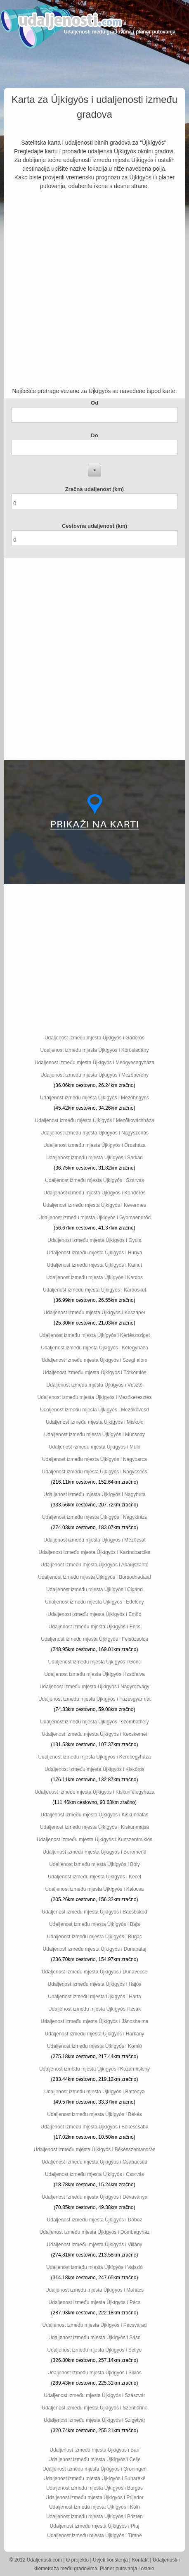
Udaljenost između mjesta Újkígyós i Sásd (94, 2337)
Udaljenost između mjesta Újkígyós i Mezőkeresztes (95, 1397)
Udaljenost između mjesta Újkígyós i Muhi (94, 1447)
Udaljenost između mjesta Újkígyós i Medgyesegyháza (94, 1062)
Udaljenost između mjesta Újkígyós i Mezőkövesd (94, 1410)
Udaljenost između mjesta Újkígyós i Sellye (94, 2350)
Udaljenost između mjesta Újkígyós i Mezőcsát (94, 1540)
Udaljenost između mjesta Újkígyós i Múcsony (94, 1434)
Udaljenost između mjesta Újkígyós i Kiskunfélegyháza (94, 1792)
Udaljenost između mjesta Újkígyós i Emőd (94, 1614)
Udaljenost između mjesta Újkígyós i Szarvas (94, 1180)
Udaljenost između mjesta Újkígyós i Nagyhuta (94, 1494)
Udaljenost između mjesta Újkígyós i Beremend (94, 1852)
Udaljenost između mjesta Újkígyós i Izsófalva (94, 1674)
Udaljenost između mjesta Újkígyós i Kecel (94, 1877)
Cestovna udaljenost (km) (94, 526)
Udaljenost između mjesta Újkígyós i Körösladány (94, 1050)
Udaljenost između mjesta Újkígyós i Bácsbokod (94, 1912)
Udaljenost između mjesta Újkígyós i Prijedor (94, 2497)
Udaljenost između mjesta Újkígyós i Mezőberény (94, 1075)
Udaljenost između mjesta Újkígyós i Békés (94, 2114)
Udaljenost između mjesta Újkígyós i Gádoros (94, 1038)
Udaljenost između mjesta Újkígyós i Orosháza (94, 1145)
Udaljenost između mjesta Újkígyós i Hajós (95, 1984)
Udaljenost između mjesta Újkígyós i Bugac (94, 1937)
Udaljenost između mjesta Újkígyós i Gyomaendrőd (94, 1217)
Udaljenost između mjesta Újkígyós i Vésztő (95, 1385)
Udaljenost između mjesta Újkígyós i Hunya (94, 1253)
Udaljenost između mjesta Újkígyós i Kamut (94, 1265)
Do (94, 435)
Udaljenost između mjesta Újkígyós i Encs (95, 1627)
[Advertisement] (94, 289)
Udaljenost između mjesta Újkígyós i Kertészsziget (94, 1335)
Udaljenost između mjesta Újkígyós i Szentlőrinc (94, 2408)
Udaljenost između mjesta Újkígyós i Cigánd (94, 1589)
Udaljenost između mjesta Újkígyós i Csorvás (94, 2174)
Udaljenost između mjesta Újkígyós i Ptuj (94, 2526)
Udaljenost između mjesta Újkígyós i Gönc (94, 1662)
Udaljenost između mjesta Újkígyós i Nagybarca (94, 1459)
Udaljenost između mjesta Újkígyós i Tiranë (94, 2535)
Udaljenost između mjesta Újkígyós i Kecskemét (94, 1734)
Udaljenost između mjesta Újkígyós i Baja (94, 1924)
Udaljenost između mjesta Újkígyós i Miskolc (94, 1422)
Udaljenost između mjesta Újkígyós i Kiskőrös (94, 1769)
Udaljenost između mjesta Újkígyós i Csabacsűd (94, 2162)
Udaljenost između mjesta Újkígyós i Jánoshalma (95, 2021)
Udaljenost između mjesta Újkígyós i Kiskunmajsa (94, 1827)
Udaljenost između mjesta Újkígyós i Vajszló (94, 2267)
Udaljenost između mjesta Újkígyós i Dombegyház (95, 2232)
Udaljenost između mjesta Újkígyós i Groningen (94, 2469)
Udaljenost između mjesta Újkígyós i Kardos (94, 1277)
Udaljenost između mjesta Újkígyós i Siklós (94, 2373)
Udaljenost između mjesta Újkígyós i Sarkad (94, 1158)
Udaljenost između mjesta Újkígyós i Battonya (94, 2092)
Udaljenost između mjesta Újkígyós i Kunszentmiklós (94, 1839)
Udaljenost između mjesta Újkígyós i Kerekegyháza (94, 1757)
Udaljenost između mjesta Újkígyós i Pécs (95, 2302)
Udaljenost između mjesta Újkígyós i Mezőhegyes (94, 1098)
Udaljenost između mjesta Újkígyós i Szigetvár (94, 2420)
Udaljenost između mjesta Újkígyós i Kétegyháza (94, 1348)
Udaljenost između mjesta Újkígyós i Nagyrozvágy (94, 1687)
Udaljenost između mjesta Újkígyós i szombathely (94, 1722)
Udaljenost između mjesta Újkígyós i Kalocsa (94, 1889)
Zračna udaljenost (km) (94, 489)
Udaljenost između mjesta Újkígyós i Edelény (94, 1602)
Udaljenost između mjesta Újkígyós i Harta (94, 1996)
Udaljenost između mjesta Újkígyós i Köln (94, 2507)
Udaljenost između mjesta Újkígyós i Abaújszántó (94, 1565)
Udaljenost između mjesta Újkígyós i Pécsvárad (95, 2325)
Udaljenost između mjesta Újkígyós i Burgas (94, 2488)
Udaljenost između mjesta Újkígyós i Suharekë (94, 2478)
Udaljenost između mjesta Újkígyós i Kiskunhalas (95, 1815)
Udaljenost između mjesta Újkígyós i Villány (94, 2244)
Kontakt (140, 2560)
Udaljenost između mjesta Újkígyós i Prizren (94, 2516)
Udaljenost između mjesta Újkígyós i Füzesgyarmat (94, 1699)
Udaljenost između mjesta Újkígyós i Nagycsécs (94, 1472)
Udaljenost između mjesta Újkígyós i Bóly (94, 1864)
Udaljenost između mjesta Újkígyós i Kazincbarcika (95, 1552)
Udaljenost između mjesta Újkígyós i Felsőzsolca (94, 1639)
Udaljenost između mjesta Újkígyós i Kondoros (94, 1193)
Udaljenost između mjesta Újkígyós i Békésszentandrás (95, 2149)
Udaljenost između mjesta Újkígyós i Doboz (94, 2220)
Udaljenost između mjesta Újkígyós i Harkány (94, 2034)
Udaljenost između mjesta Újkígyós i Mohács (94, 2290)
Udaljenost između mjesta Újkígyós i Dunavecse (94, 1972)
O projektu (77, 2560)
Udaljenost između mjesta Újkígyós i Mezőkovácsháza (94, 1120)
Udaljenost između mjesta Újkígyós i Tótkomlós (94, 1372)
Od (94, 403)
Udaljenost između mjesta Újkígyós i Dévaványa (94, 2197)
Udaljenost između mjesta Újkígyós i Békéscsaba (94, 2127)
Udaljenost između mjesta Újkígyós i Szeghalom (94, 1360)
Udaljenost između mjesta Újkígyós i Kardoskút (94, 1290)
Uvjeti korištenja (110, 2560)
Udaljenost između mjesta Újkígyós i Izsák (94, 2009)
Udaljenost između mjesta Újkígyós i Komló (94, 2046)
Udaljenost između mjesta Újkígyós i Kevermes (94, 1205)
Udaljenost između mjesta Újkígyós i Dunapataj (94, 1949)
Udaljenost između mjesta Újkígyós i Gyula (94, 1240)
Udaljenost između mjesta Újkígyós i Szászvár (94, 2395)
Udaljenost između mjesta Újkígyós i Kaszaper (95, 1312)
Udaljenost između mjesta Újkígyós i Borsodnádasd (94, 1577)
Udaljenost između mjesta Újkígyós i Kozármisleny (94, 2069)
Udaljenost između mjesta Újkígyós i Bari (94, 2450)
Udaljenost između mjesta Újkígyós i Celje (94, 2459)
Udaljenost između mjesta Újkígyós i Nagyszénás (94, 1133)
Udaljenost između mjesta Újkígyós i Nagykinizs (94, 1517)
